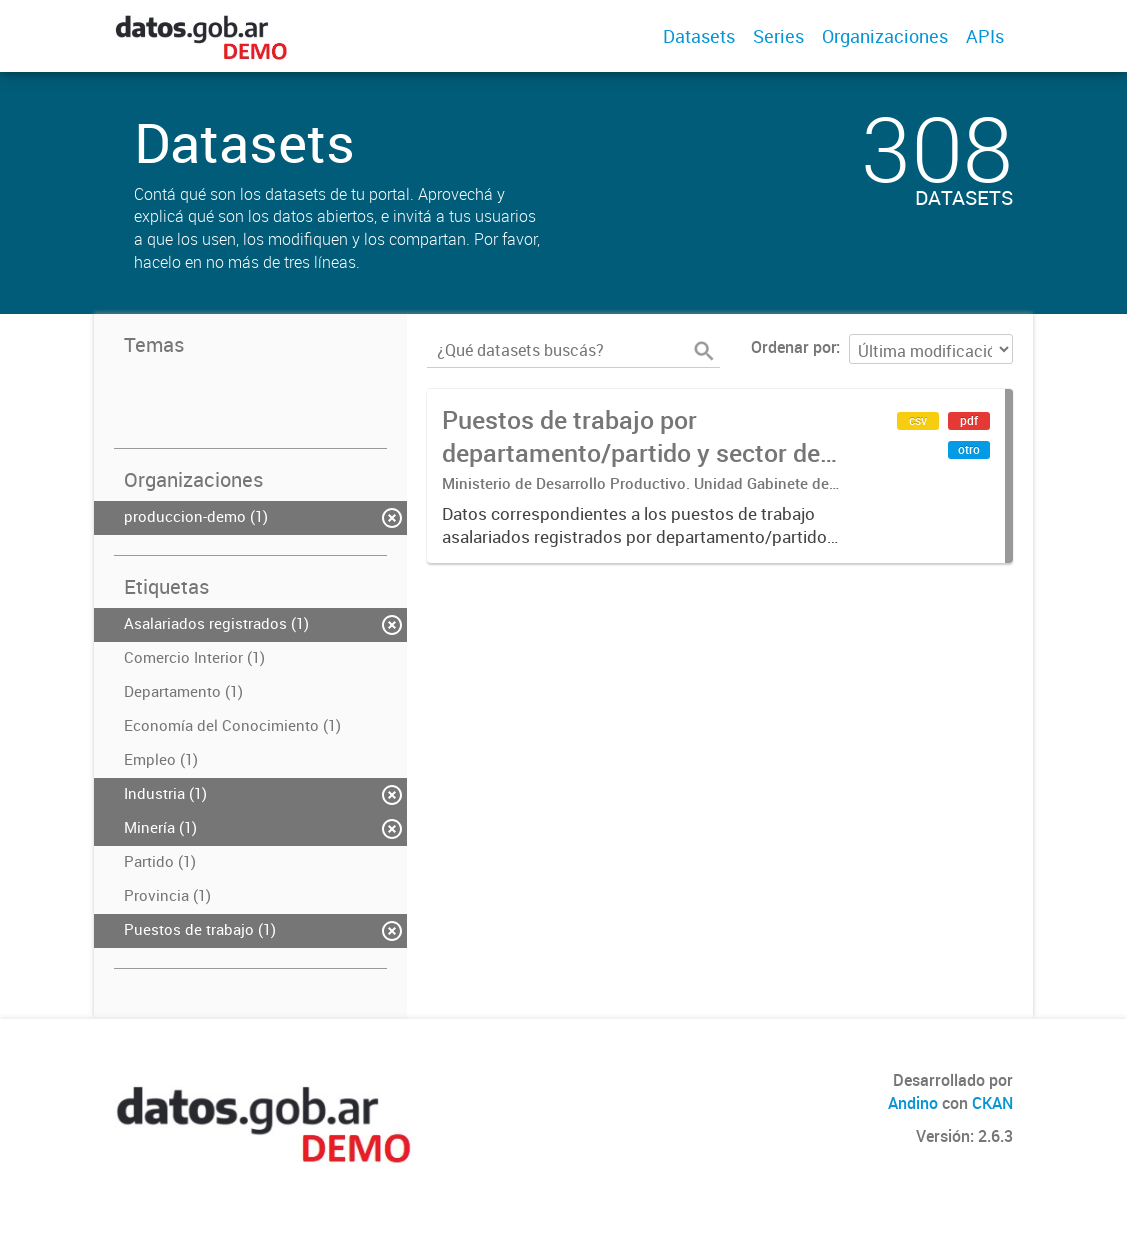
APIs (985, 36)
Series (778, 36)
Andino (913, 1103)
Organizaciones (885, 36)
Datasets (699, 36)
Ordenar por (793, 347)
